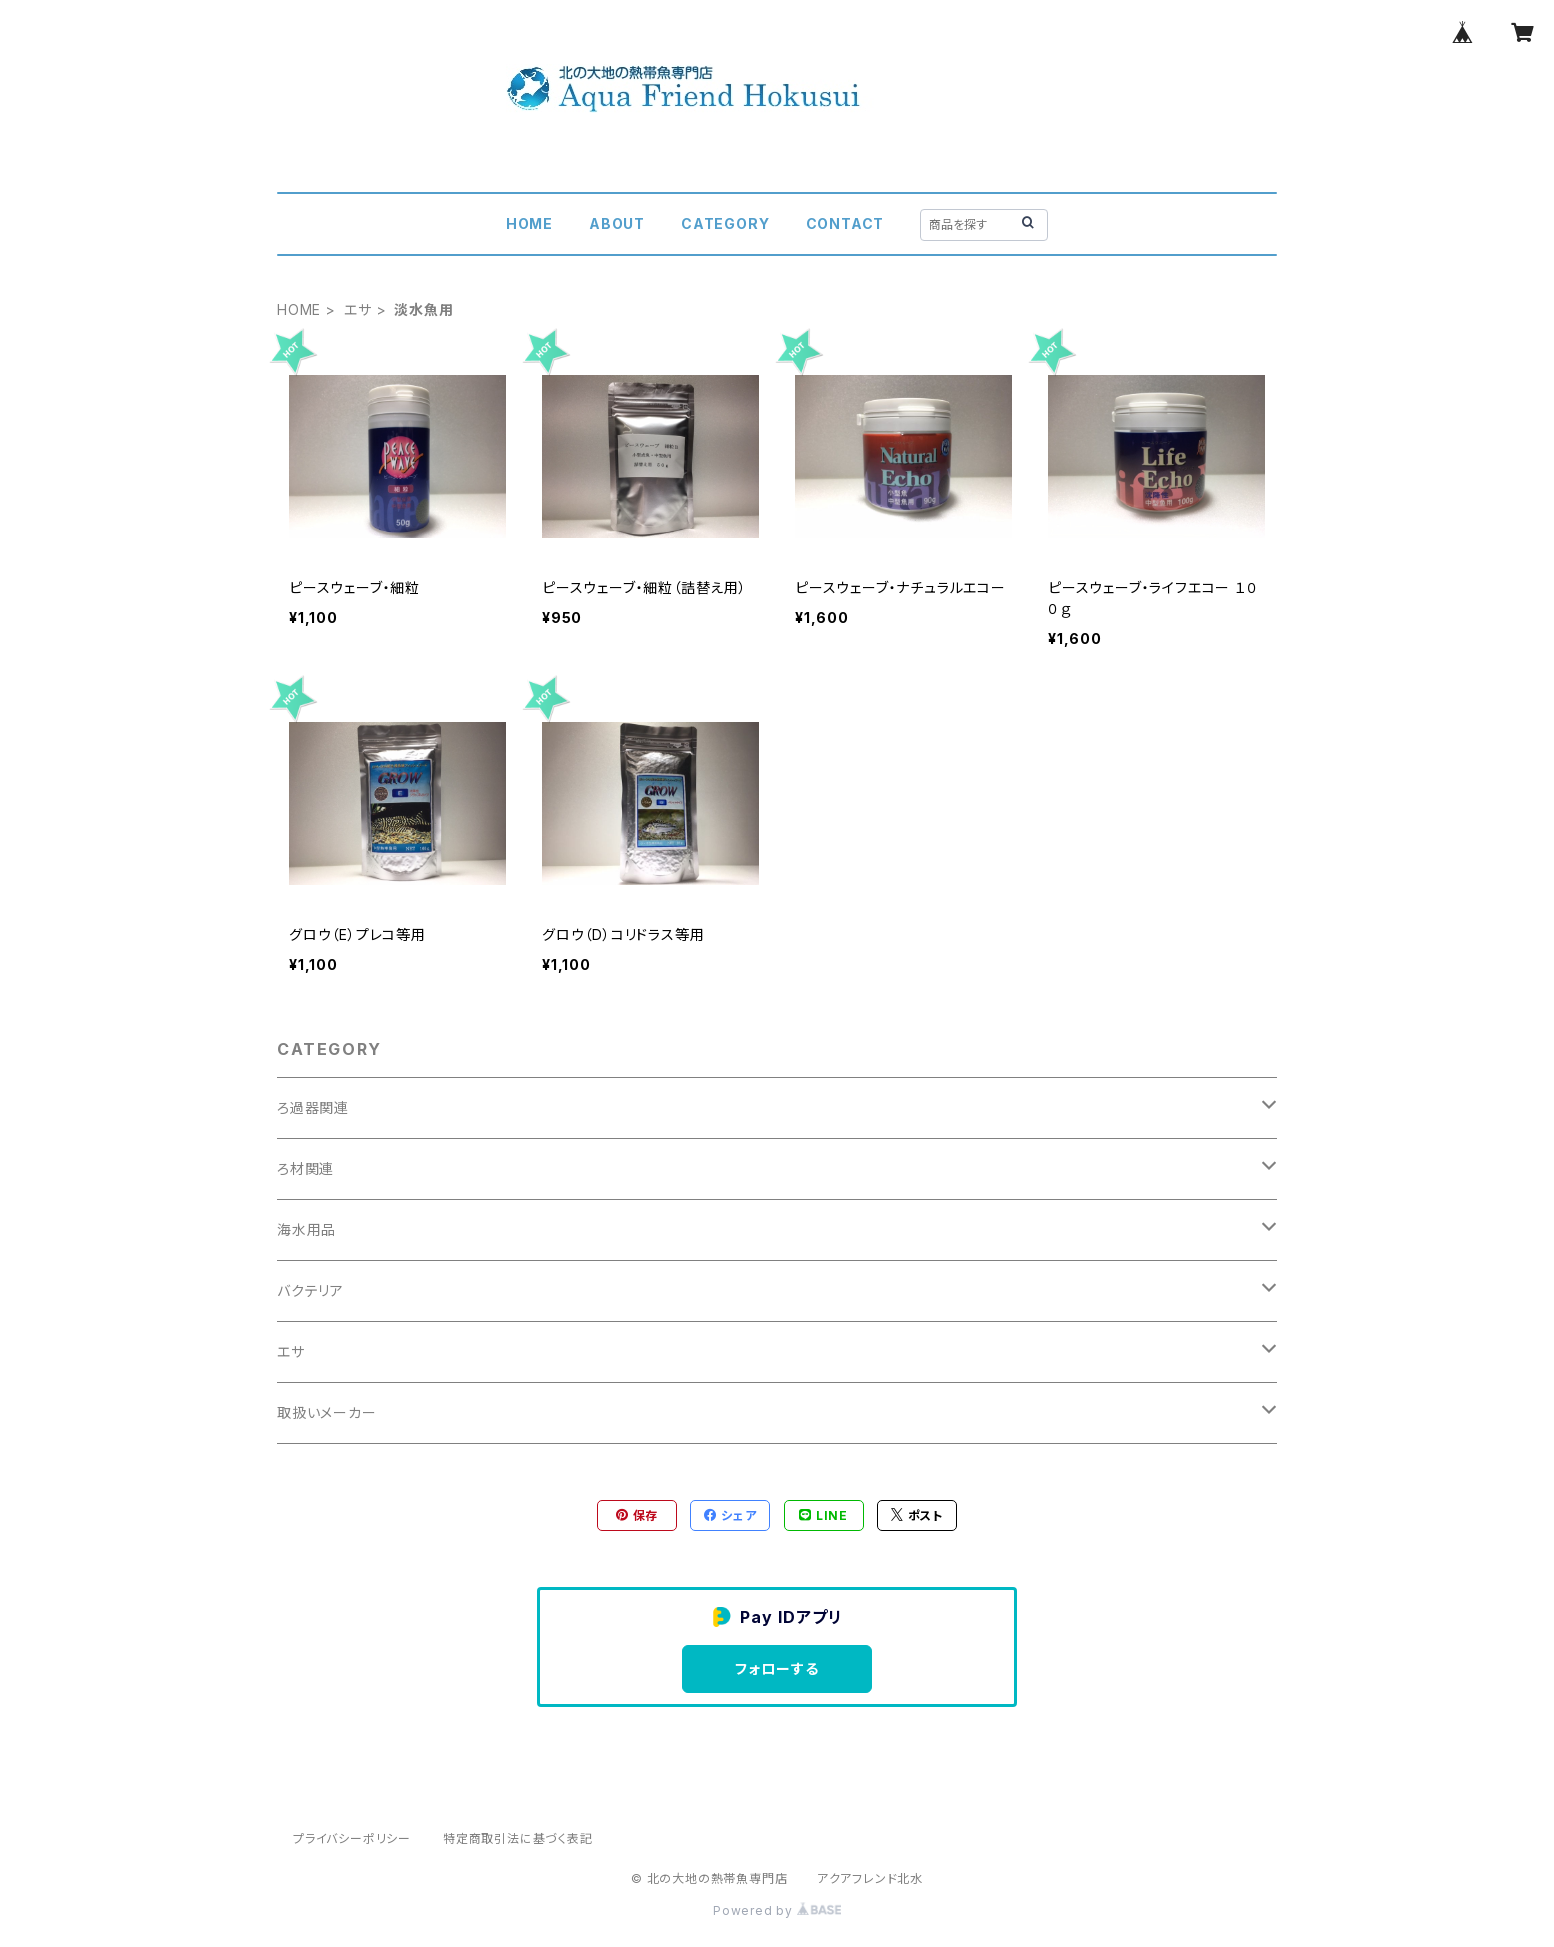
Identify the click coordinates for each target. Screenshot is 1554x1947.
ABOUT (617, 223)
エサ (358, 309)
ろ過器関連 (313, 1107)
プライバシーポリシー (352, 1838)
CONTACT (845, 223)
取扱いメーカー (327, 1412)
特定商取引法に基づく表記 (518, 1838)
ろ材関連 (305, 1168)
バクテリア (310, 1290)
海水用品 (306, 1229)
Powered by (777, 1910)
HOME (529, 223)
